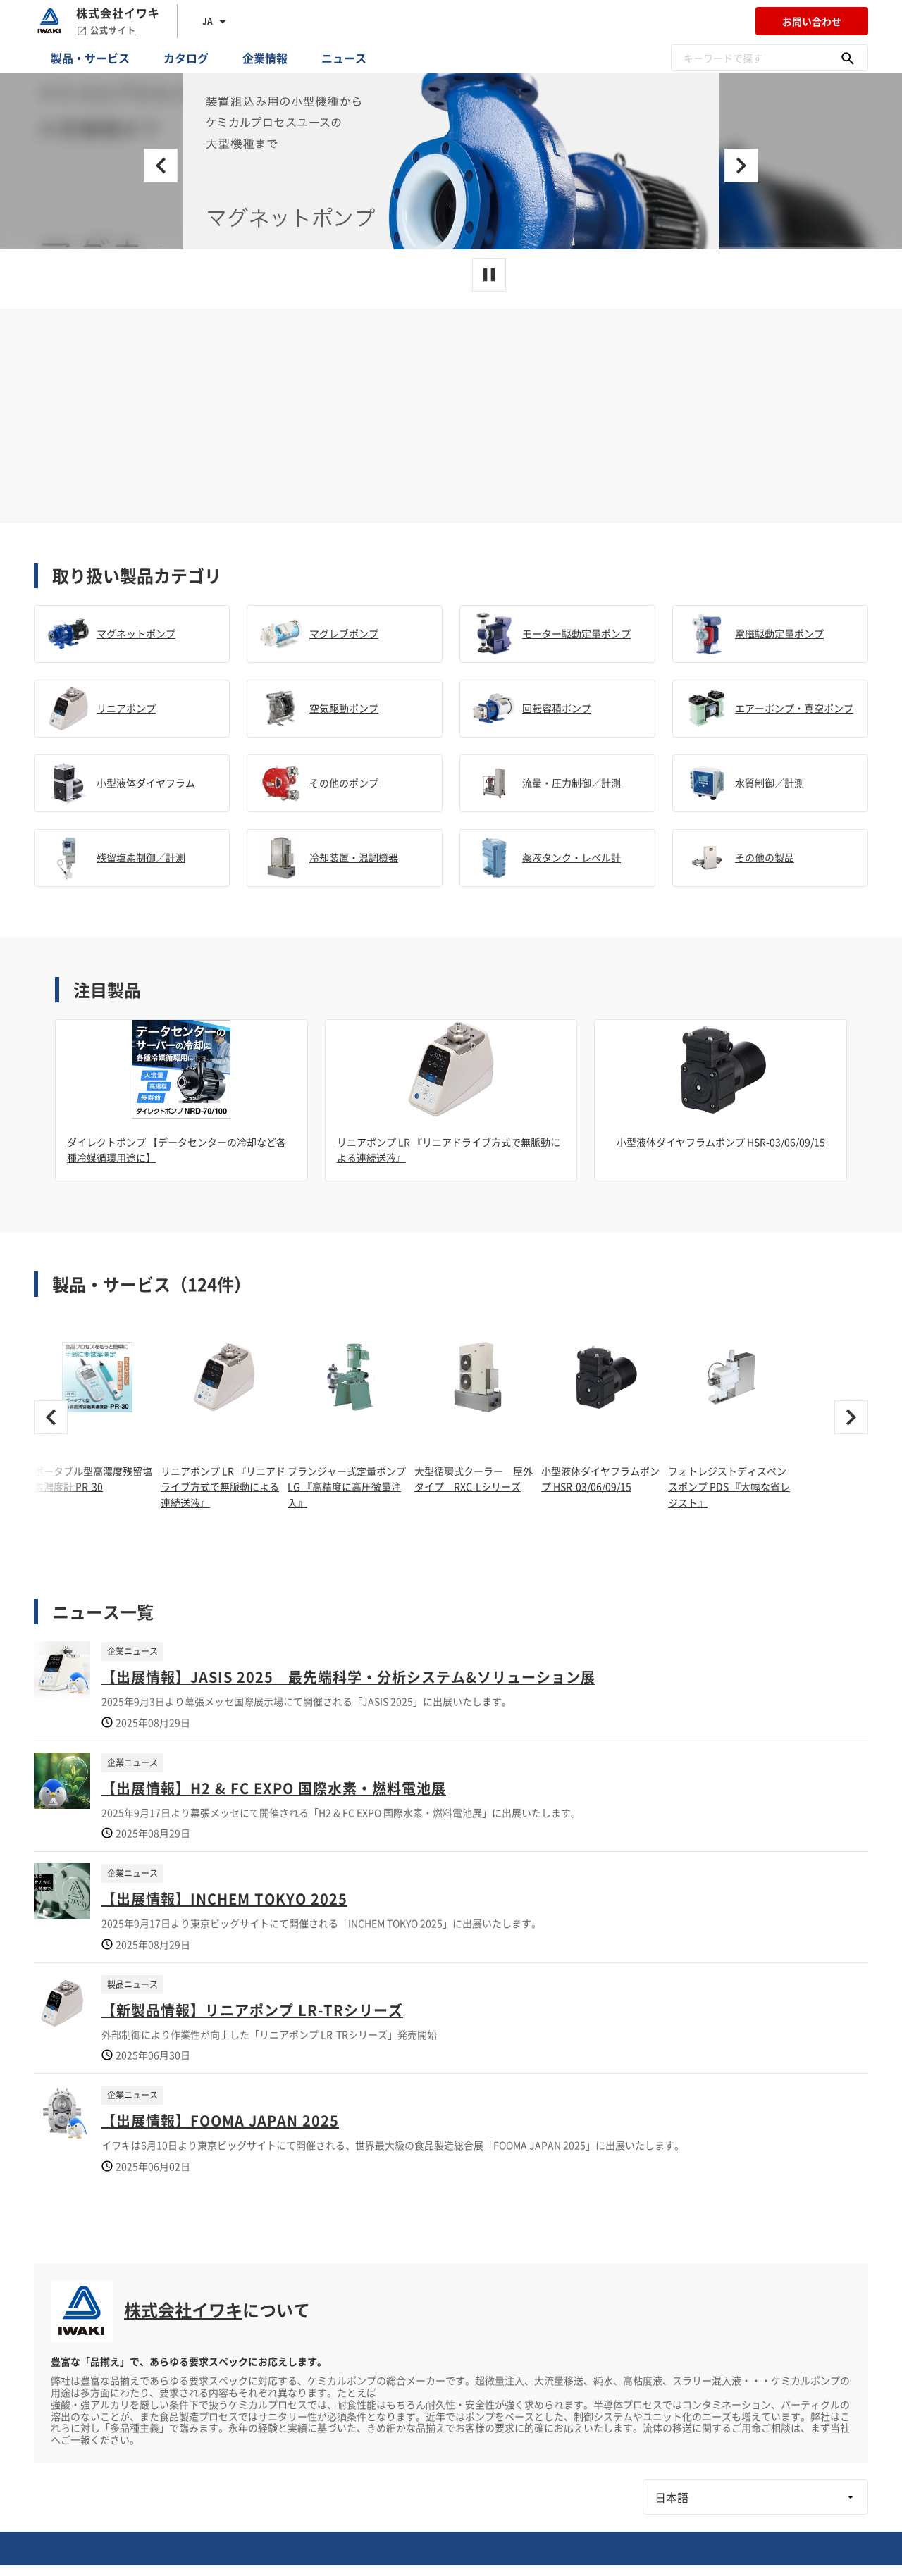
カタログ (186, 57)
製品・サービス (90, 57)
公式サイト (106, 30)
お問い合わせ (811, 21)
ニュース (343, 57)
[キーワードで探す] (847, 57)
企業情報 (265, 57)
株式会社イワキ (183, 2309)
